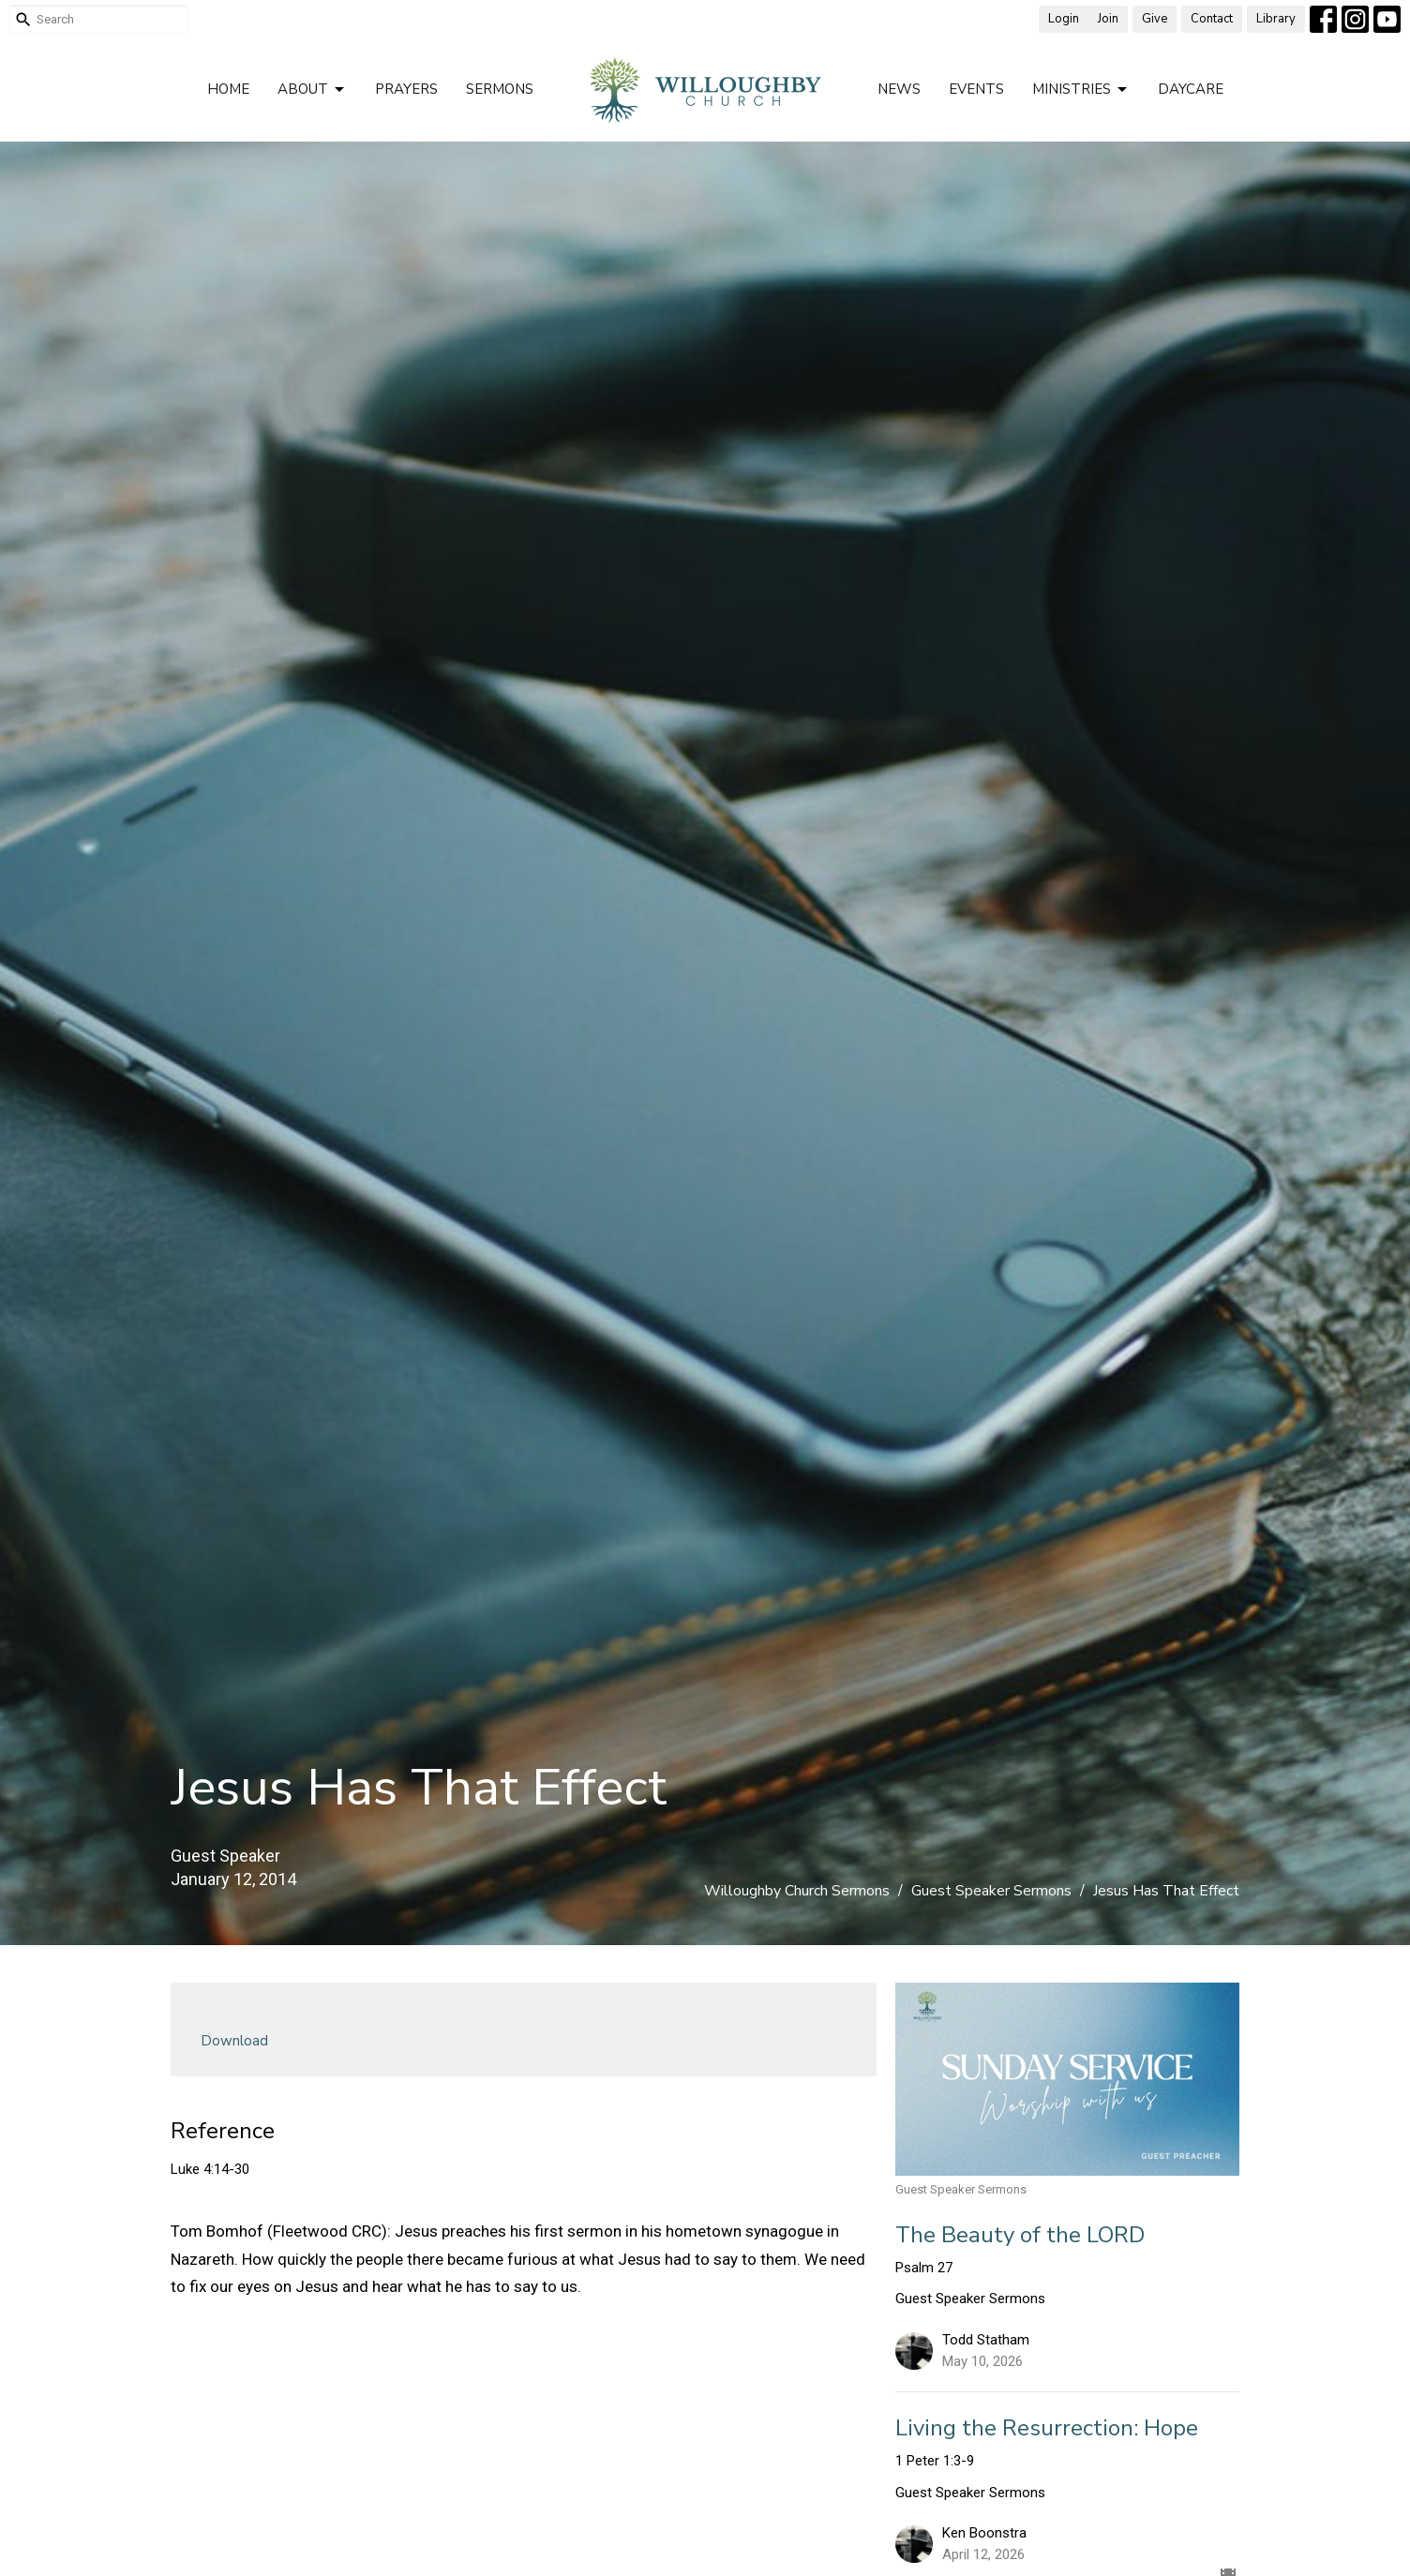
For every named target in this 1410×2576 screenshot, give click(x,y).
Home (228, 89)
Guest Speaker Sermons (991, 1890)
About (312, 89)
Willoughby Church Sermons (797, 1890)
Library (1276, 18)
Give (1154, 18)
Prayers (406, 89)
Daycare (1190, 89)
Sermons (499, 89)
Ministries (1081, 89)
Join (1108, 18)
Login (1063, 18)
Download (234, 2040)
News (899, 89)
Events (976, 89)
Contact (1212, 18)
